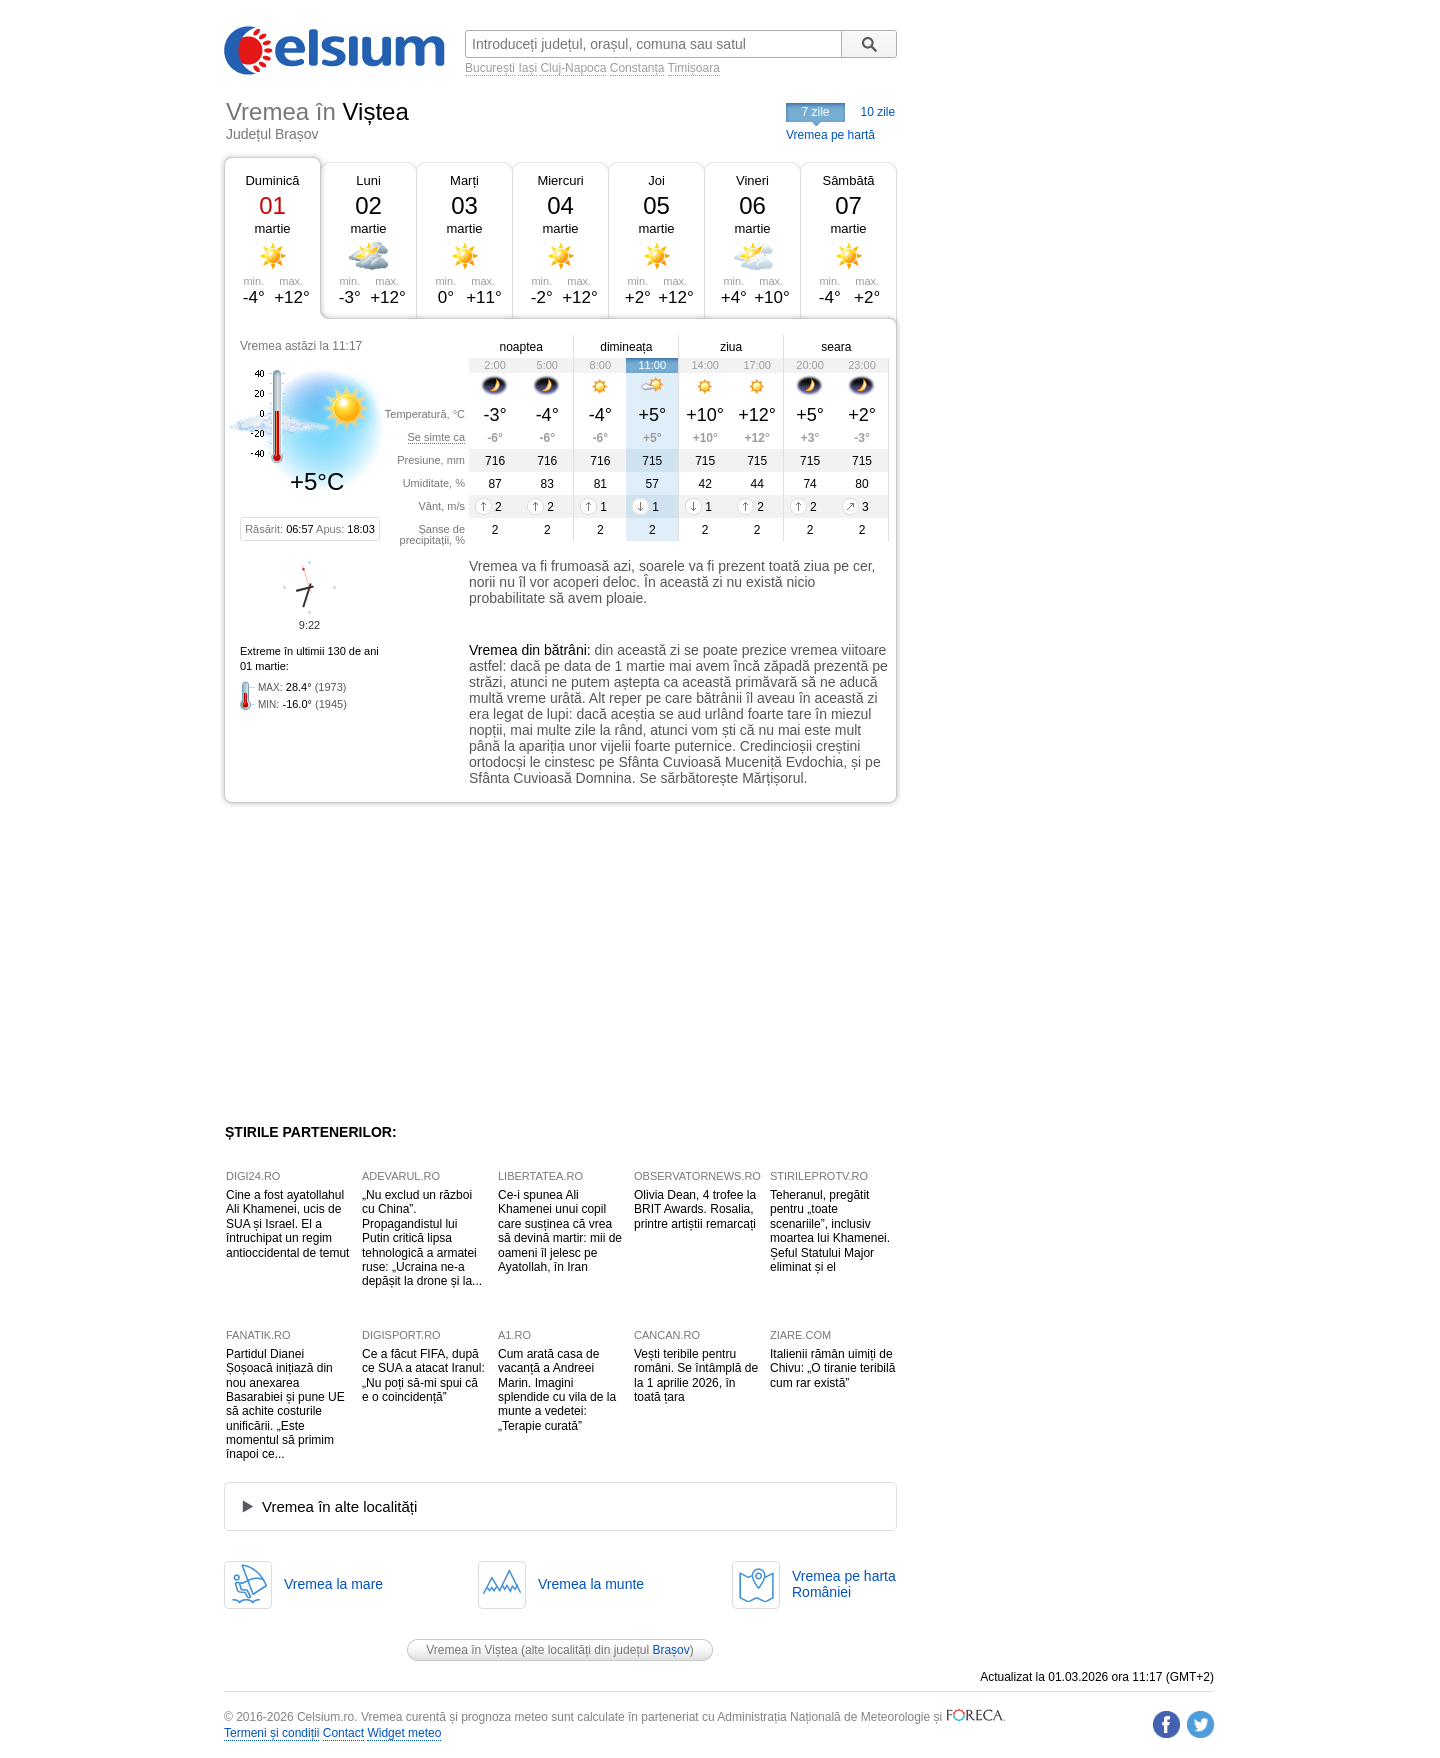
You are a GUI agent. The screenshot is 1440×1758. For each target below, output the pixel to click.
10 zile (878, 112)
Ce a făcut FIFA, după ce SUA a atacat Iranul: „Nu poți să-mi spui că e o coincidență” (423, 1375)
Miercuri (560, 180)
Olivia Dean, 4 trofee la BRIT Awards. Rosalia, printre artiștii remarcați (695, 1209)
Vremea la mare (333, 1584)
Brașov (670, 1650)
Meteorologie (895, 1717)
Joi (656, 180)
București (490, 68)
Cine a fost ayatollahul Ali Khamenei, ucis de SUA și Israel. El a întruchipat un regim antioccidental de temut (287, 1224)
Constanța (637, 68)
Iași (527, 68)
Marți (464, 180)
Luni (368, 180)
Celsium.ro (325, 1717)
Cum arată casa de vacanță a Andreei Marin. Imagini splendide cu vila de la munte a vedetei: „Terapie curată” (557, 1390)
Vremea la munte (591, 1584)
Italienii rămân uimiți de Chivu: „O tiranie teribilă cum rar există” (832, 1368)
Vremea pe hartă (830, 135)
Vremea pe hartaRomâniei (844, 1584)
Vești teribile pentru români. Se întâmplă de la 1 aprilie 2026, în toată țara (696, 1375)
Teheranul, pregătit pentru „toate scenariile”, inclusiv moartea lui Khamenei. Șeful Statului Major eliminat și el (830, 1231)
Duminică (272, 180)
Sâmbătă (848, 180)
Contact (343, 1733)
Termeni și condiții (271, 1733)
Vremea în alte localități (339, 1506)
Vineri (752, 180)
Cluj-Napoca (573, 68)
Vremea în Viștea (471, 1650)
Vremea (493, 650)
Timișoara (694, 68)
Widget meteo (404, 1733)
